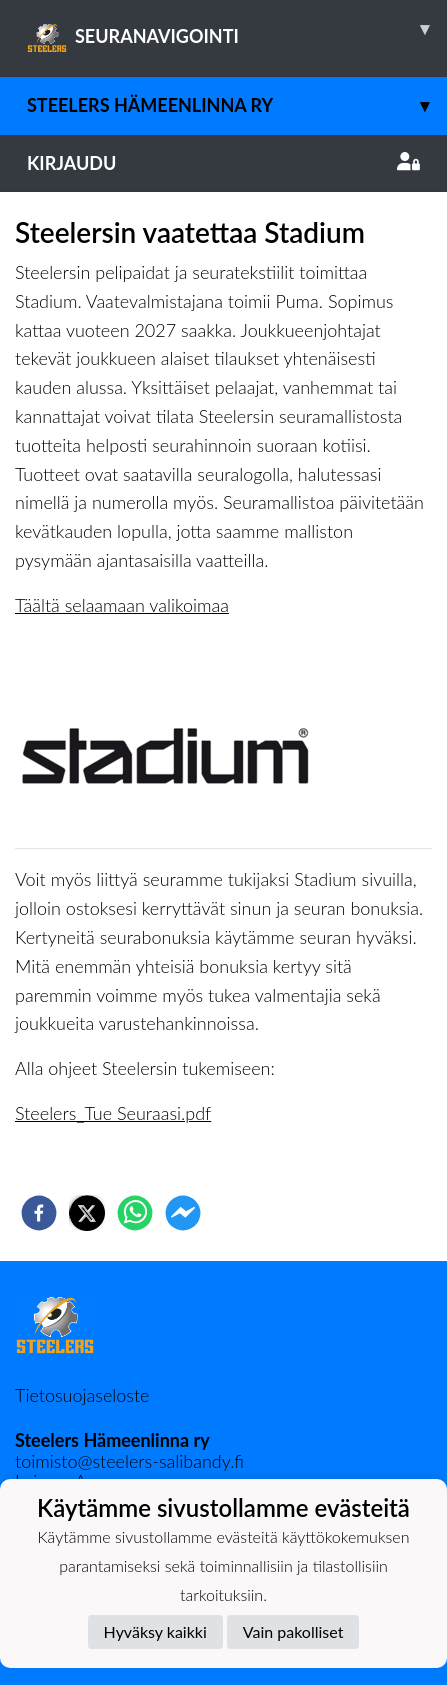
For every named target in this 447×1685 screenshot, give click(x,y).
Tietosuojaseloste (82, 1395)
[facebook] (39, 1213)
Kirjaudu (223, 163)
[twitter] (87, 1213)
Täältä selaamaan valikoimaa (122, 605)
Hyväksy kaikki (155, 1631)
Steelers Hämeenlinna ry (237, 105)
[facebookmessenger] (183, 1213)
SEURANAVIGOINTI (237, 29)
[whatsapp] (135, 1213)
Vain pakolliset (293, 1631)
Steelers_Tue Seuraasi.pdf (113, 1113)
